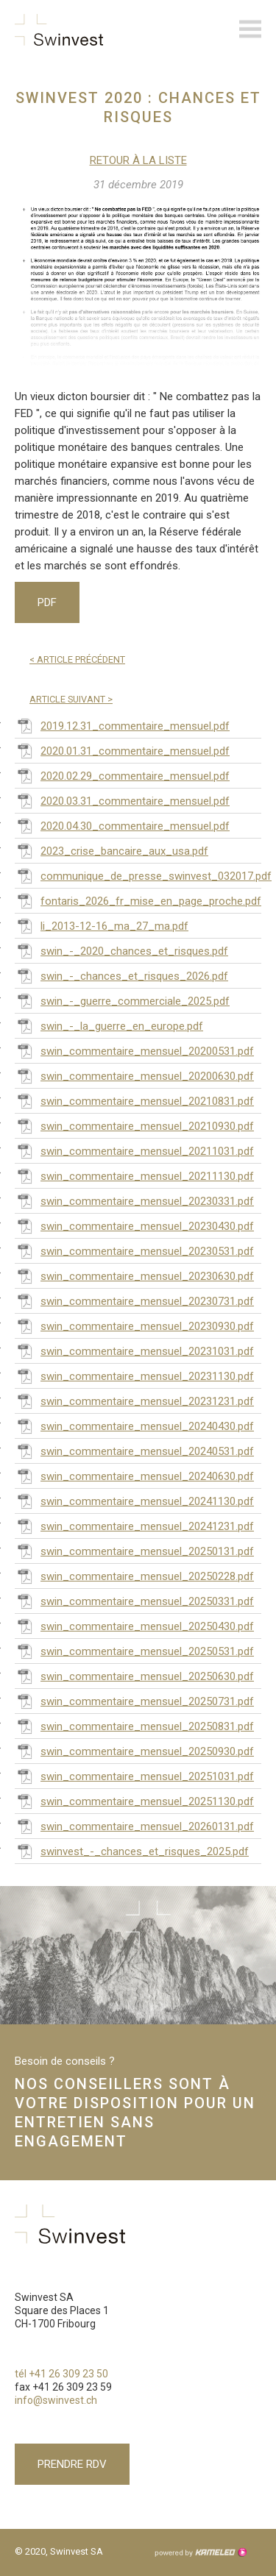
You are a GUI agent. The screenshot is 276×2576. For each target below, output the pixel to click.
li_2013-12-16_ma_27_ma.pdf (101, 925)
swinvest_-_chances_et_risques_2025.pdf (132, 1850)
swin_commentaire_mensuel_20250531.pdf (134, 1650)
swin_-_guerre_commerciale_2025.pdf (122, 1000)
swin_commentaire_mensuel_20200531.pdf (134, 1050)
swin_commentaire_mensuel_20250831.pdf (134, 1725)
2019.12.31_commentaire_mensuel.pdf (122, 725)
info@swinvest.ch (56, 2400)
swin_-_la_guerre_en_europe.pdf (109, 1025)
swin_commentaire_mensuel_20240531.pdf (134, 1450)
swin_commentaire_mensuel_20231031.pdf (134, 1350)
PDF (47, 602)
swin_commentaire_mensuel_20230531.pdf (134, 1250)
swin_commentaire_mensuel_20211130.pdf (134, 1175)
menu (250, 29)
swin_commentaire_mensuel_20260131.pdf (134, 1825)
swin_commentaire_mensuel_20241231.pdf (134, 1525)
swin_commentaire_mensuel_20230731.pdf (134, 1300)
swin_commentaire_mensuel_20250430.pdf (134, 1625)
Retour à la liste (138, 160)
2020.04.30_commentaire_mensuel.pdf (122, 825)
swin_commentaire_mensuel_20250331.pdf (134, 1600)
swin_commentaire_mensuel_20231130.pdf (134, 1375)
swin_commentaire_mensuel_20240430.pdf (134, 1425)
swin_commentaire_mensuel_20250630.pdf (134, 1675)
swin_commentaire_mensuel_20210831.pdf (134, 1100)
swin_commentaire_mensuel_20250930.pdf (134, 1750)
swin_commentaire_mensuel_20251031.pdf (134, 1775)
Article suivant (71, 699)
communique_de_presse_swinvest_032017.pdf (138, 875)
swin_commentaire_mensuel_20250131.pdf (134, 1550)
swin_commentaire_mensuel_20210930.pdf (134, 1125)
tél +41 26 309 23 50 (61, 2374)
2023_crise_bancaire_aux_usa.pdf (111, 850)
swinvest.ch (59, 29)
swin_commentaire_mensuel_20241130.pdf (134, 1500)
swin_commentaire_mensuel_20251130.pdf (134, 1800)
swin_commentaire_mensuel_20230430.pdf (134, 1225)
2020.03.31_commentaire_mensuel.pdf (122, 800)
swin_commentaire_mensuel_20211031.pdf (134, 1150)
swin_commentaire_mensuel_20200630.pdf (134, 1075)
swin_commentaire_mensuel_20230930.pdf (134, 1325)
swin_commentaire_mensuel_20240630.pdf (134, 1475)
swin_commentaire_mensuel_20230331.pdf (134, 1200)
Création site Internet (200, 2552)
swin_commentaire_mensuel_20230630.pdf (134, 1275)
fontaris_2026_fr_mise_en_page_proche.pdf (138, 900)
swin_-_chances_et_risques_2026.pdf (121, 975)
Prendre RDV (72, 2464)
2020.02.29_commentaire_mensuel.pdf (122, 775)
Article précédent (77, 659)
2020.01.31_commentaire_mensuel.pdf (122, 750)
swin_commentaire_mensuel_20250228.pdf (134, 1575)
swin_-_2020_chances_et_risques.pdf (121, 950)
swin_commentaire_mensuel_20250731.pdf (134, 1700)
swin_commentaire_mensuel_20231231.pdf (134, 1400)
